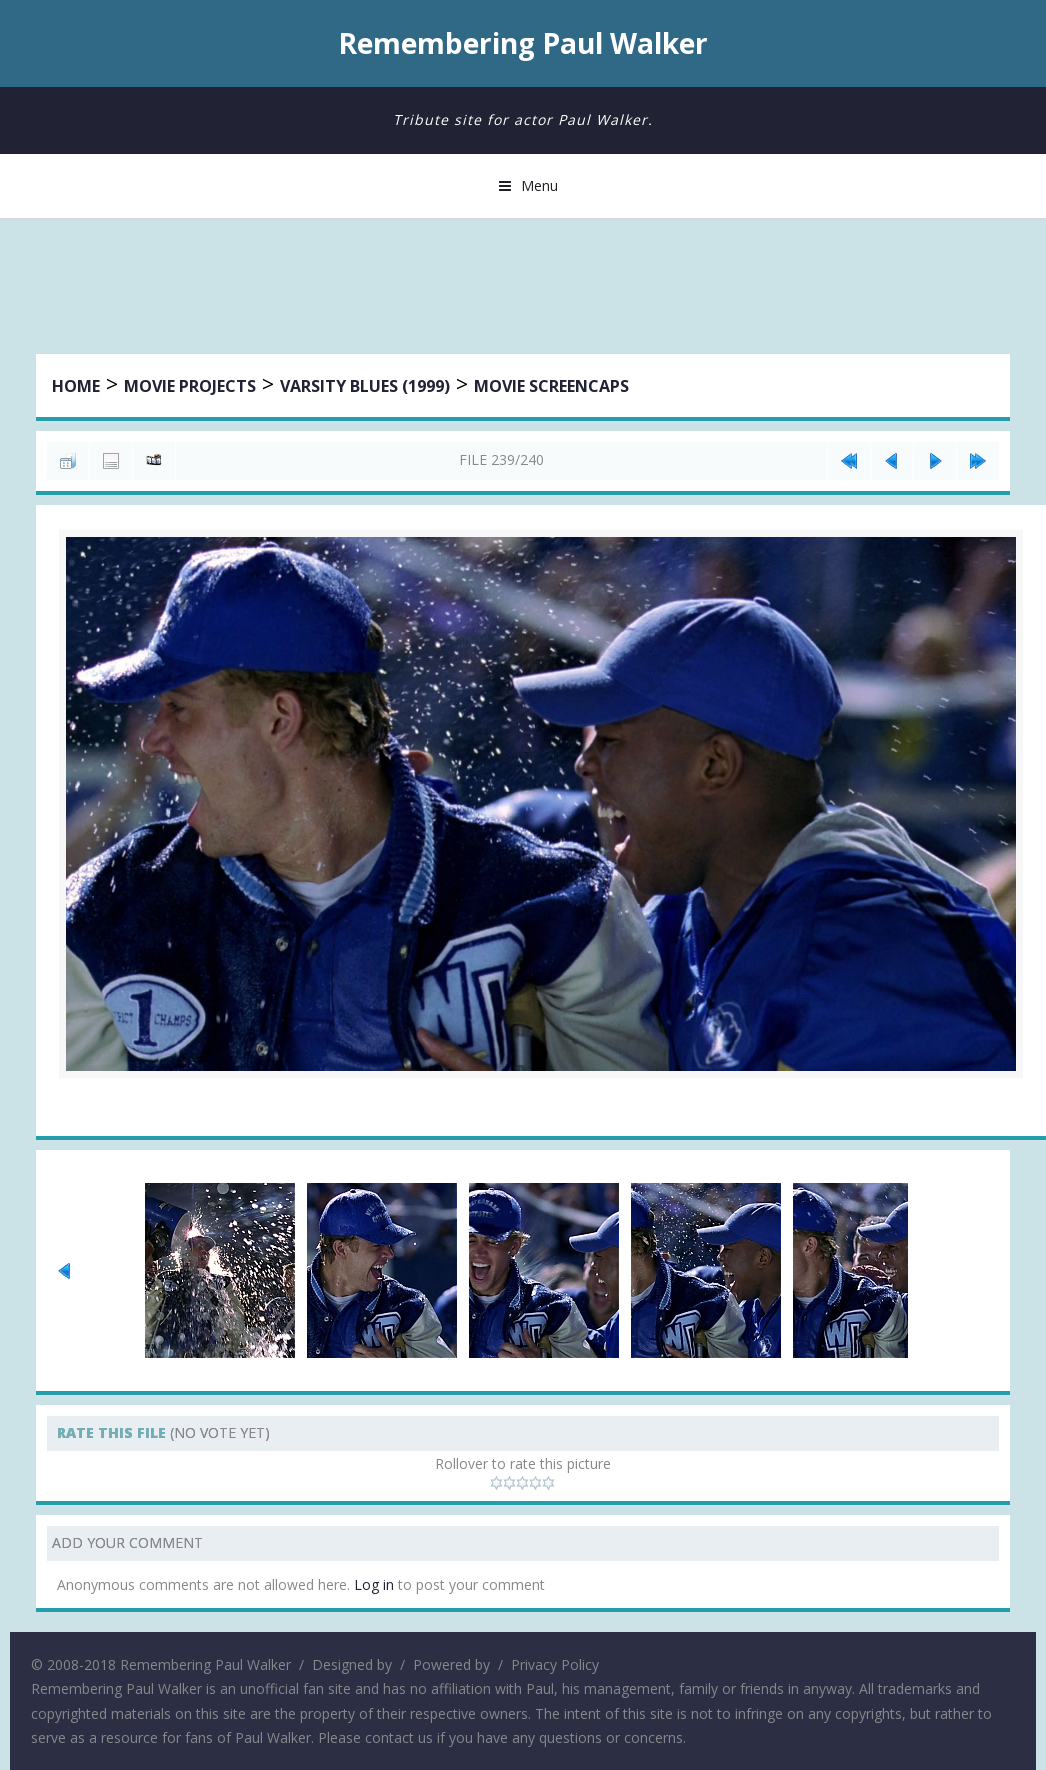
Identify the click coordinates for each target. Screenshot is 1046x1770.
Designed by (352, 1664)
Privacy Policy (555, 1664)
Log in (374, 1584)
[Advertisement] (523, 289)
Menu (539, 185)
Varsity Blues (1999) (365, 386)
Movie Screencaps (551, 386)
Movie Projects (190, 386)
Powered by (451, 1664)
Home (76, 386)
